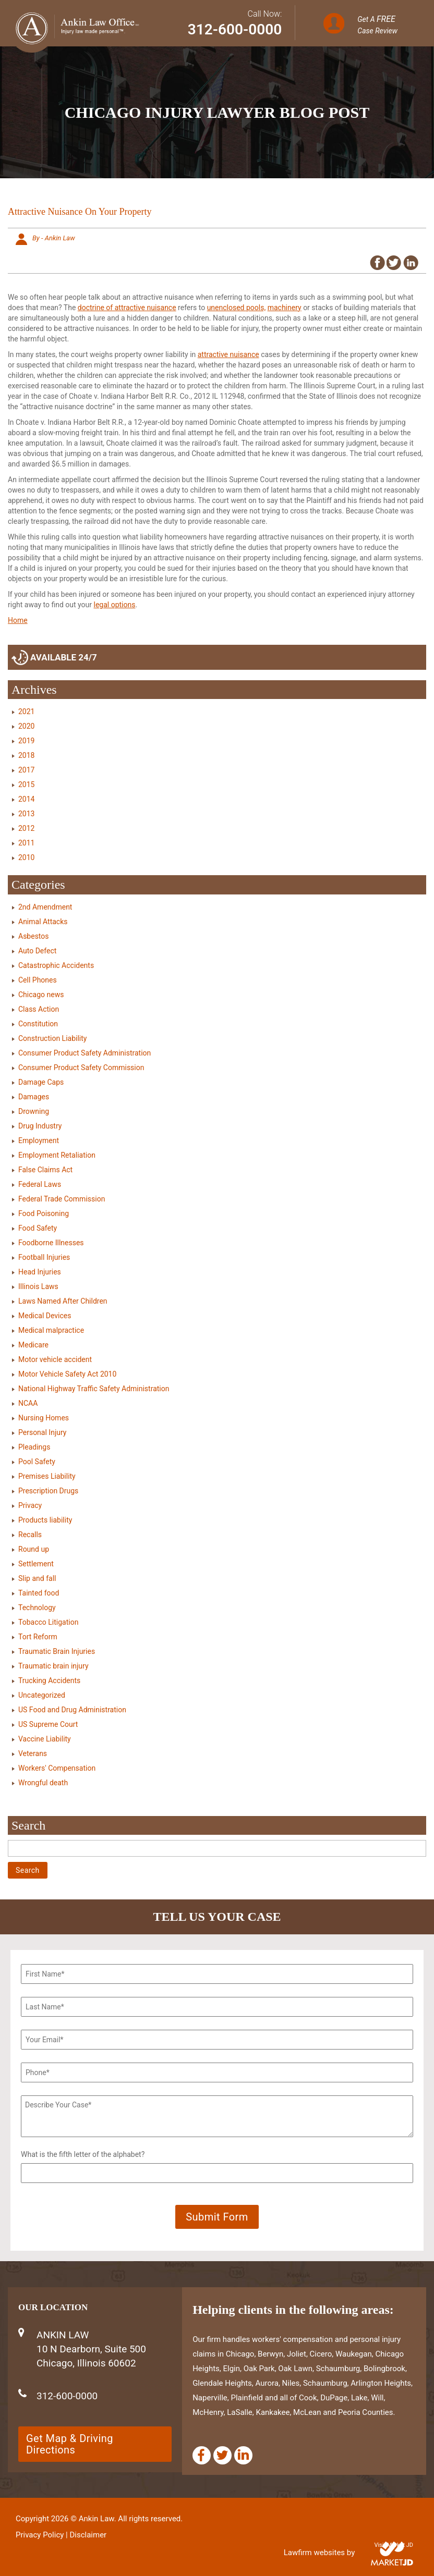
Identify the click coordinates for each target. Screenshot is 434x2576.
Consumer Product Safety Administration (84, 1053)
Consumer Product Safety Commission (81, 1067)
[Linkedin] (243, 2455)
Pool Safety (36, 1461)
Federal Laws (39, 1184)
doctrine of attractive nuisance (127, 307)
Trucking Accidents (49, 1680)
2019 (26, 741)
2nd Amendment (45, 907)
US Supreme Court (48, 1724)
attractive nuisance (228, 354)
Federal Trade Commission (61, 1199)
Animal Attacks (42, 921)
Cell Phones (37, 980)
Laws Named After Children (62, 1301)
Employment (38, 1140)
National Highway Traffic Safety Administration (93, 1388)
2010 (26, 857)
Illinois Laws (38, 1286)
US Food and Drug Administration (72, 1710)
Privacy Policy (40, 2535)
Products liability (45, 1520)
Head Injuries (39, 1272)
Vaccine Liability (44, 1739)
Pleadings (34, 1447)
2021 (26, 711)
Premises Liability (47, 1476)
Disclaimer (87, 2535)
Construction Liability (52, 1038)
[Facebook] (201, 2455)
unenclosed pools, (236, 307)
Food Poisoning (43, 1213)
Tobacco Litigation (48, 1622)
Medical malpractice (51, 1330)
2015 (26, 784)
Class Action (38, 1009)
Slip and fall (37, 1578)
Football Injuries (44, 1257)
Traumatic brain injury (53, 1666)
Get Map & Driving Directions (69, 2444)
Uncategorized (41, 1695)
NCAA (28, 1403)
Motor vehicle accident (55, 1359)
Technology (37, 1607)
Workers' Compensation (56, 1768)
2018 (26, 755)
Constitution (38, 1024)
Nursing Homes (43, 1418)
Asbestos (33, 936)
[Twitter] (222, 2455)
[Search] (217, 1848)
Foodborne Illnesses (51, 1242)
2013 (26, 813)
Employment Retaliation (56, 1155)
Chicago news (41, 994)
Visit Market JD (393, 2545)
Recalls (30, 1534)
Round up (33, 1549)
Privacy (30, 1505)
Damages (33, 1097)
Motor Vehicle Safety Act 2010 (67, 1374)
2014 (26, 799)
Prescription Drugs (48, 1491)
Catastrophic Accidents (56, 965)
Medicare (33, 1345)
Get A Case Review (377, 24)
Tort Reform (37, 1637)
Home (18, 620)
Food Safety (37, 1228)
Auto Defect (37, 951)
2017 (26, 770)
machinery (285, 307)
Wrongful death (43, 1782)
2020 (26, 726)
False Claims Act (45, 1170)
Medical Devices (44, 1315)
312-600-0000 (235, 29)
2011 (26, 843)
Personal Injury (42, 1432)
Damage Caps (41, 1082)
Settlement (36, 1564)
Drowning (33, 1111)
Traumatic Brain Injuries (56, 1651)
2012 (26, 828)
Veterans (32, 1753)
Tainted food (38, 1593)
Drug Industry (40, 1126)
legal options (114, 604)
